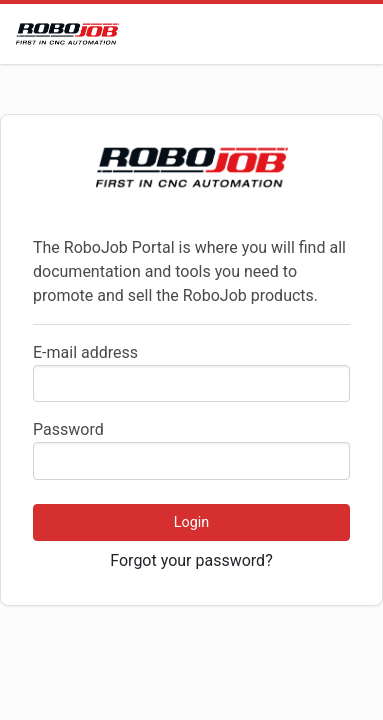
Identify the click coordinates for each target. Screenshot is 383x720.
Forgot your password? (191, 560)
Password (68, 429)
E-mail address (85, 352)
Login (192, 522)
